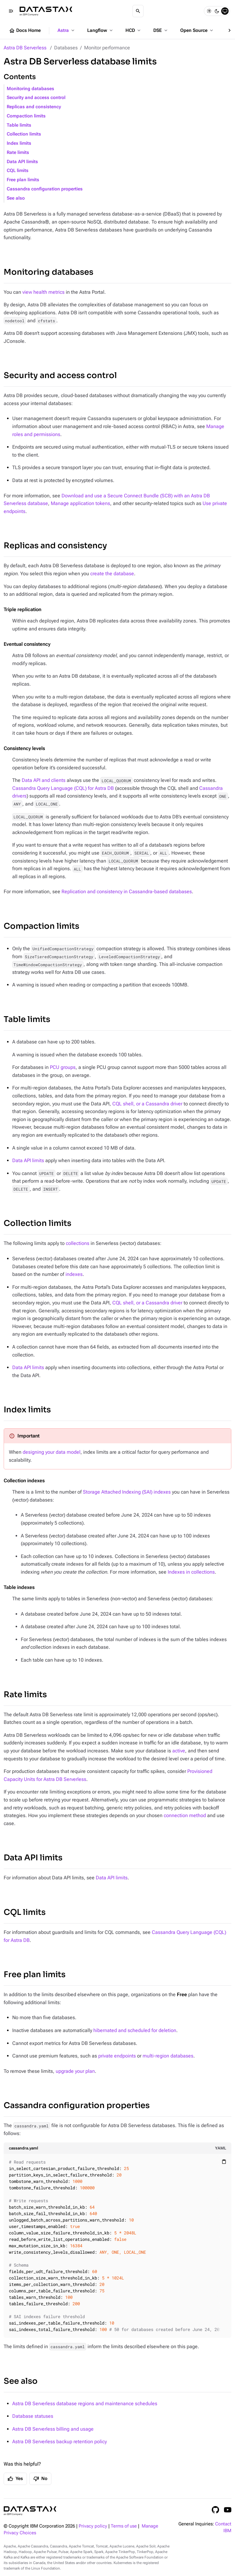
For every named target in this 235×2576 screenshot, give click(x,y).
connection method (185, 1815)
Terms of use (124, 2526)
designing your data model (51, 1452)
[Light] (209, 11)
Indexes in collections (191, 1572)
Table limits (19, 125)
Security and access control (36, 97)
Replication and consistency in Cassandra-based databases (127, 891)
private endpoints (117, 2056)
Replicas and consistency (34, 106)
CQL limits (17, 170)
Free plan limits (23, 179)
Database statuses (32, 2416)
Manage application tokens (80, 503)
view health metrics (43, 292)
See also (16, 198)
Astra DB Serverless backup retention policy (59, 2441)
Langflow (100, 30)
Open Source (197, 30)
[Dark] (217, 11)
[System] (225, 11)
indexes (74, 1274)
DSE (161, 30)
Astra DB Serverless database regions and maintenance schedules (84, 2403)
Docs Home (25, 31)
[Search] (138, 11)
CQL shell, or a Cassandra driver (147, 1104)
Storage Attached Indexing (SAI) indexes (127, 1492)
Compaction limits (26, 116)
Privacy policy (93, 2526)
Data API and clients (43, 780)
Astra (67, 30)
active (178, 1751)
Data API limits (22, 161)
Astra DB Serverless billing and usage (53, 2429)
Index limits (19, 143)
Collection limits (24, 134)
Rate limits (18, 152)
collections (77, 1243)
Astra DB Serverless (25, 48)
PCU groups (63, 1067)
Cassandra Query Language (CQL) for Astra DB (63, 788)
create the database (112, 573)
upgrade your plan (75, 2071)
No (40, 2479)
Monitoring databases (30, 88)
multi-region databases (168, 2056)
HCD (133, 30)
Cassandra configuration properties (45, 189)
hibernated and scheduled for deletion (134, 2030)
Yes (15, 2479)
